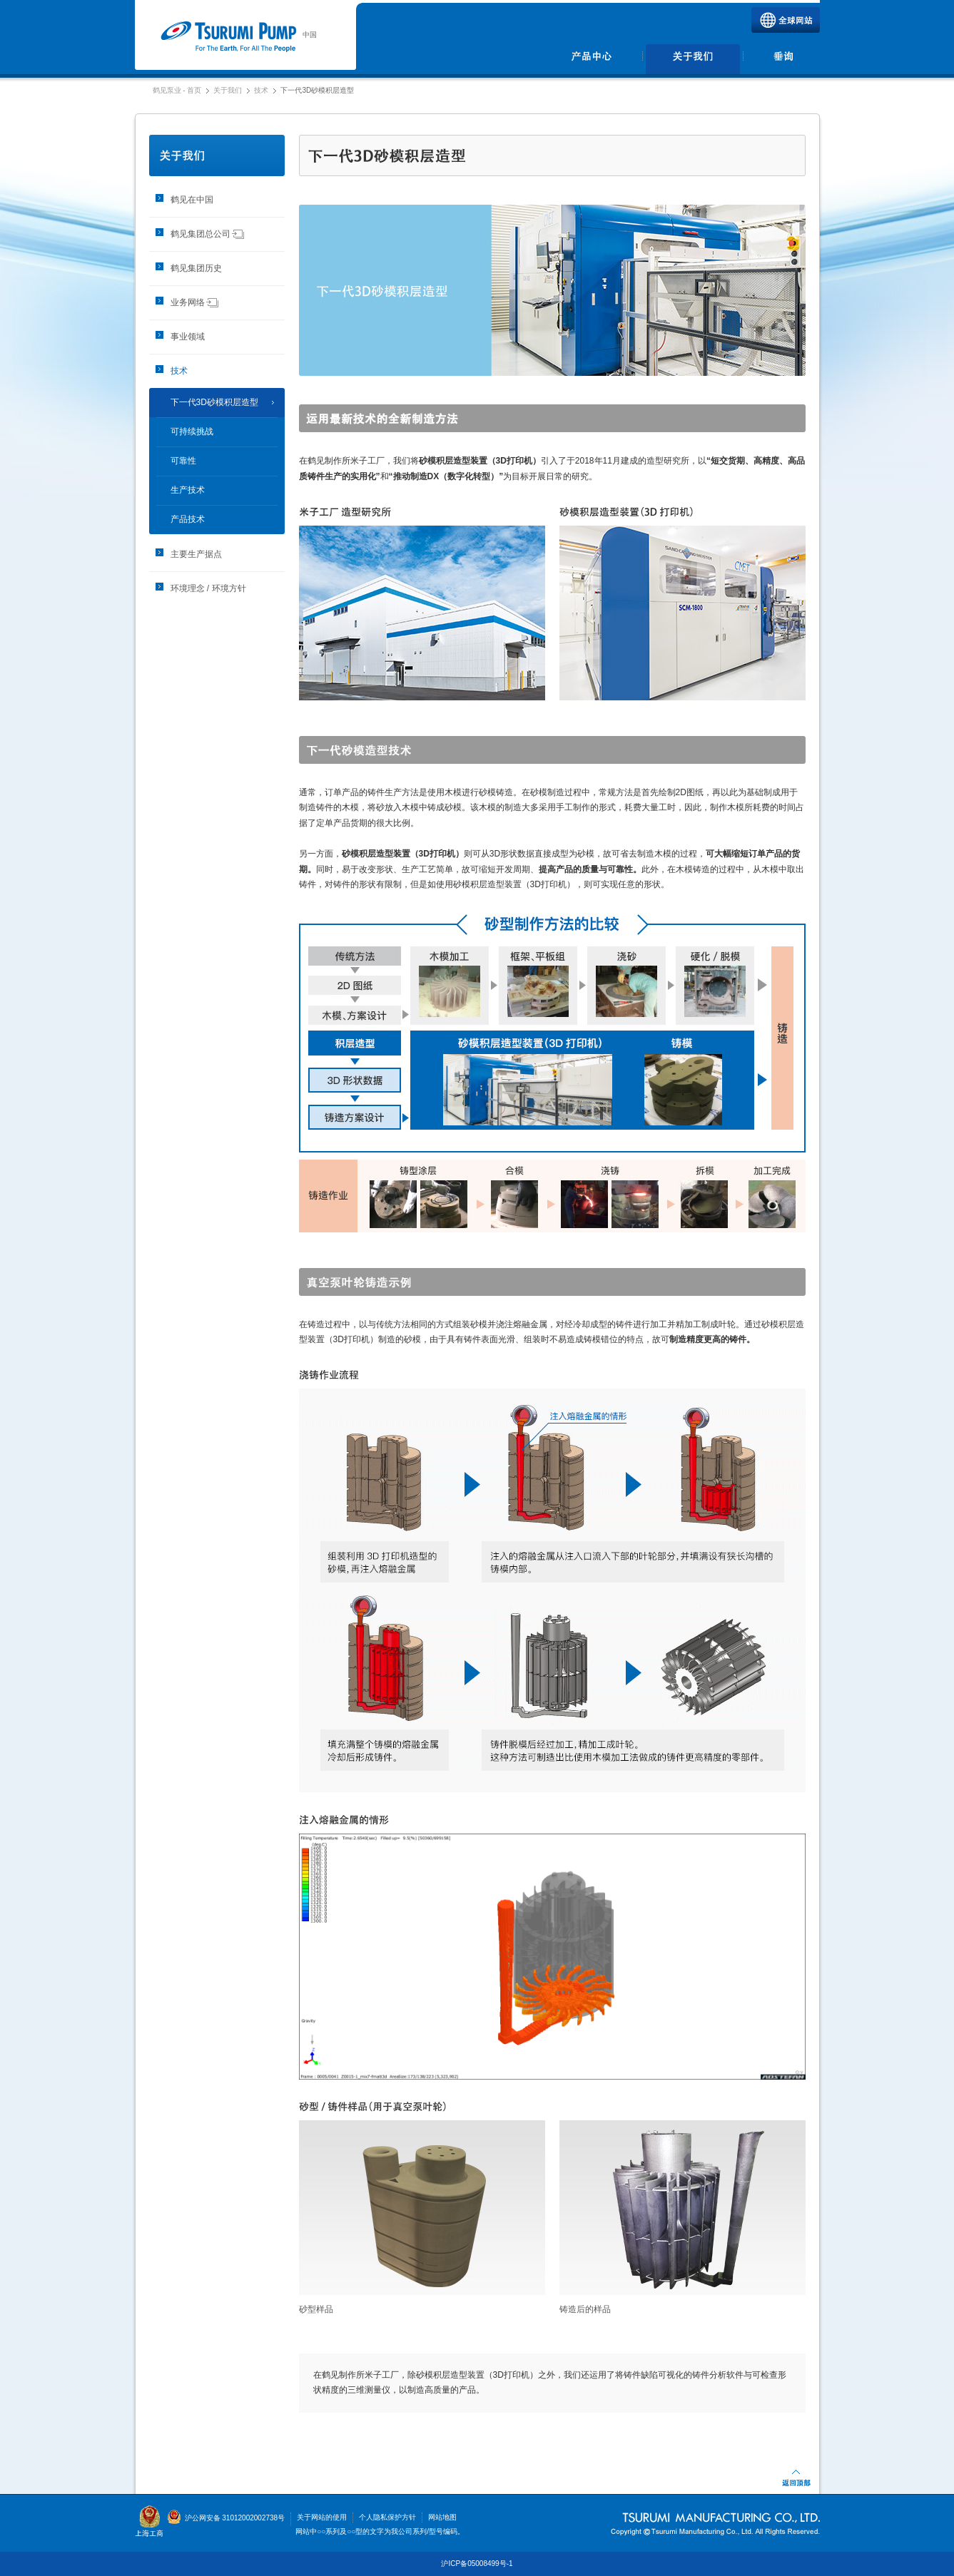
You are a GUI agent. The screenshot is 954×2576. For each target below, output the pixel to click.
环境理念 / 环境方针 (208, 588)
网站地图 (442, 2517)
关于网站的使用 (322, 2517)
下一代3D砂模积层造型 (214, 402)
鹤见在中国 (192, 200)
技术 (261, 90)
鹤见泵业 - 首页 (177, 90)
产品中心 (592, 59)
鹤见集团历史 (196, 268)
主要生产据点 (196, 554)
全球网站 (785, 20)
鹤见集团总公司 (208, 234)
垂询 (783, 59)
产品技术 (188, 519)
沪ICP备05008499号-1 (476, 2563)
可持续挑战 (192, 431)
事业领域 (188, 337)
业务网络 (195, 302)
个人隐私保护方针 (387, 2517)
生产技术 (188, 490)
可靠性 (183, 461)
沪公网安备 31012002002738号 (226, 2518)
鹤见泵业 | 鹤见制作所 (228, 37)
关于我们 (692, 59)
